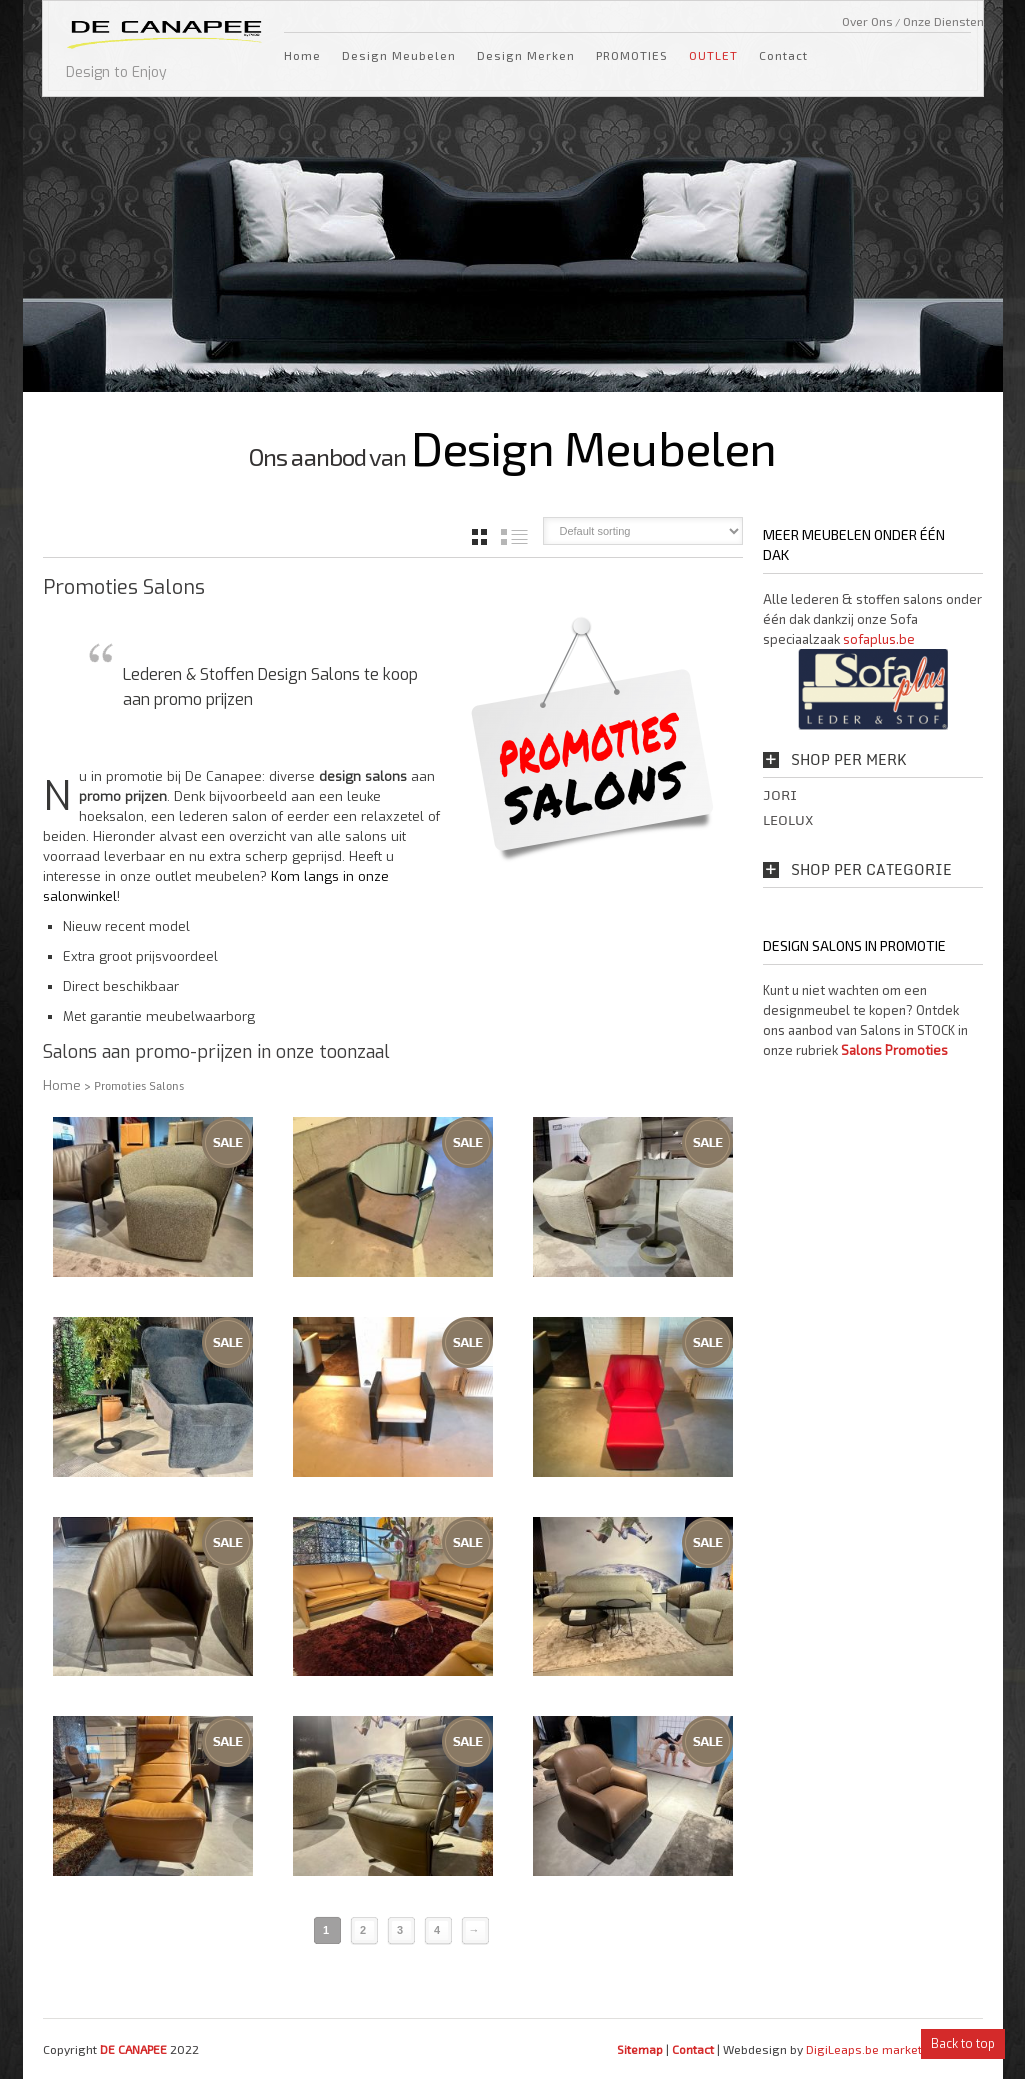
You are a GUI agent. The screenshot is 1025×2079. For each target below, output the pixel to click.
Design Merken (526, 55)
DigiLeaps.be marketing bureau (894, 2049)
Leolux (788, 820)
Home (302, 55)
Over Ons (867, 21)
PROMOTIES (632, 55)
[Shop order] (643, 531)
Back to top (963, 2044)
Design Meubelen (399, 55)
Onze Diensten (943, 21)
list (514, 537)
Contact (783, 55)
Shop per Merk (849, 760)
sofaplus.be (879, 639)
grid (479, 537)
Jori (780, 795)
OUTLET (713, 55)
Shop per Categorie (871, 870)
